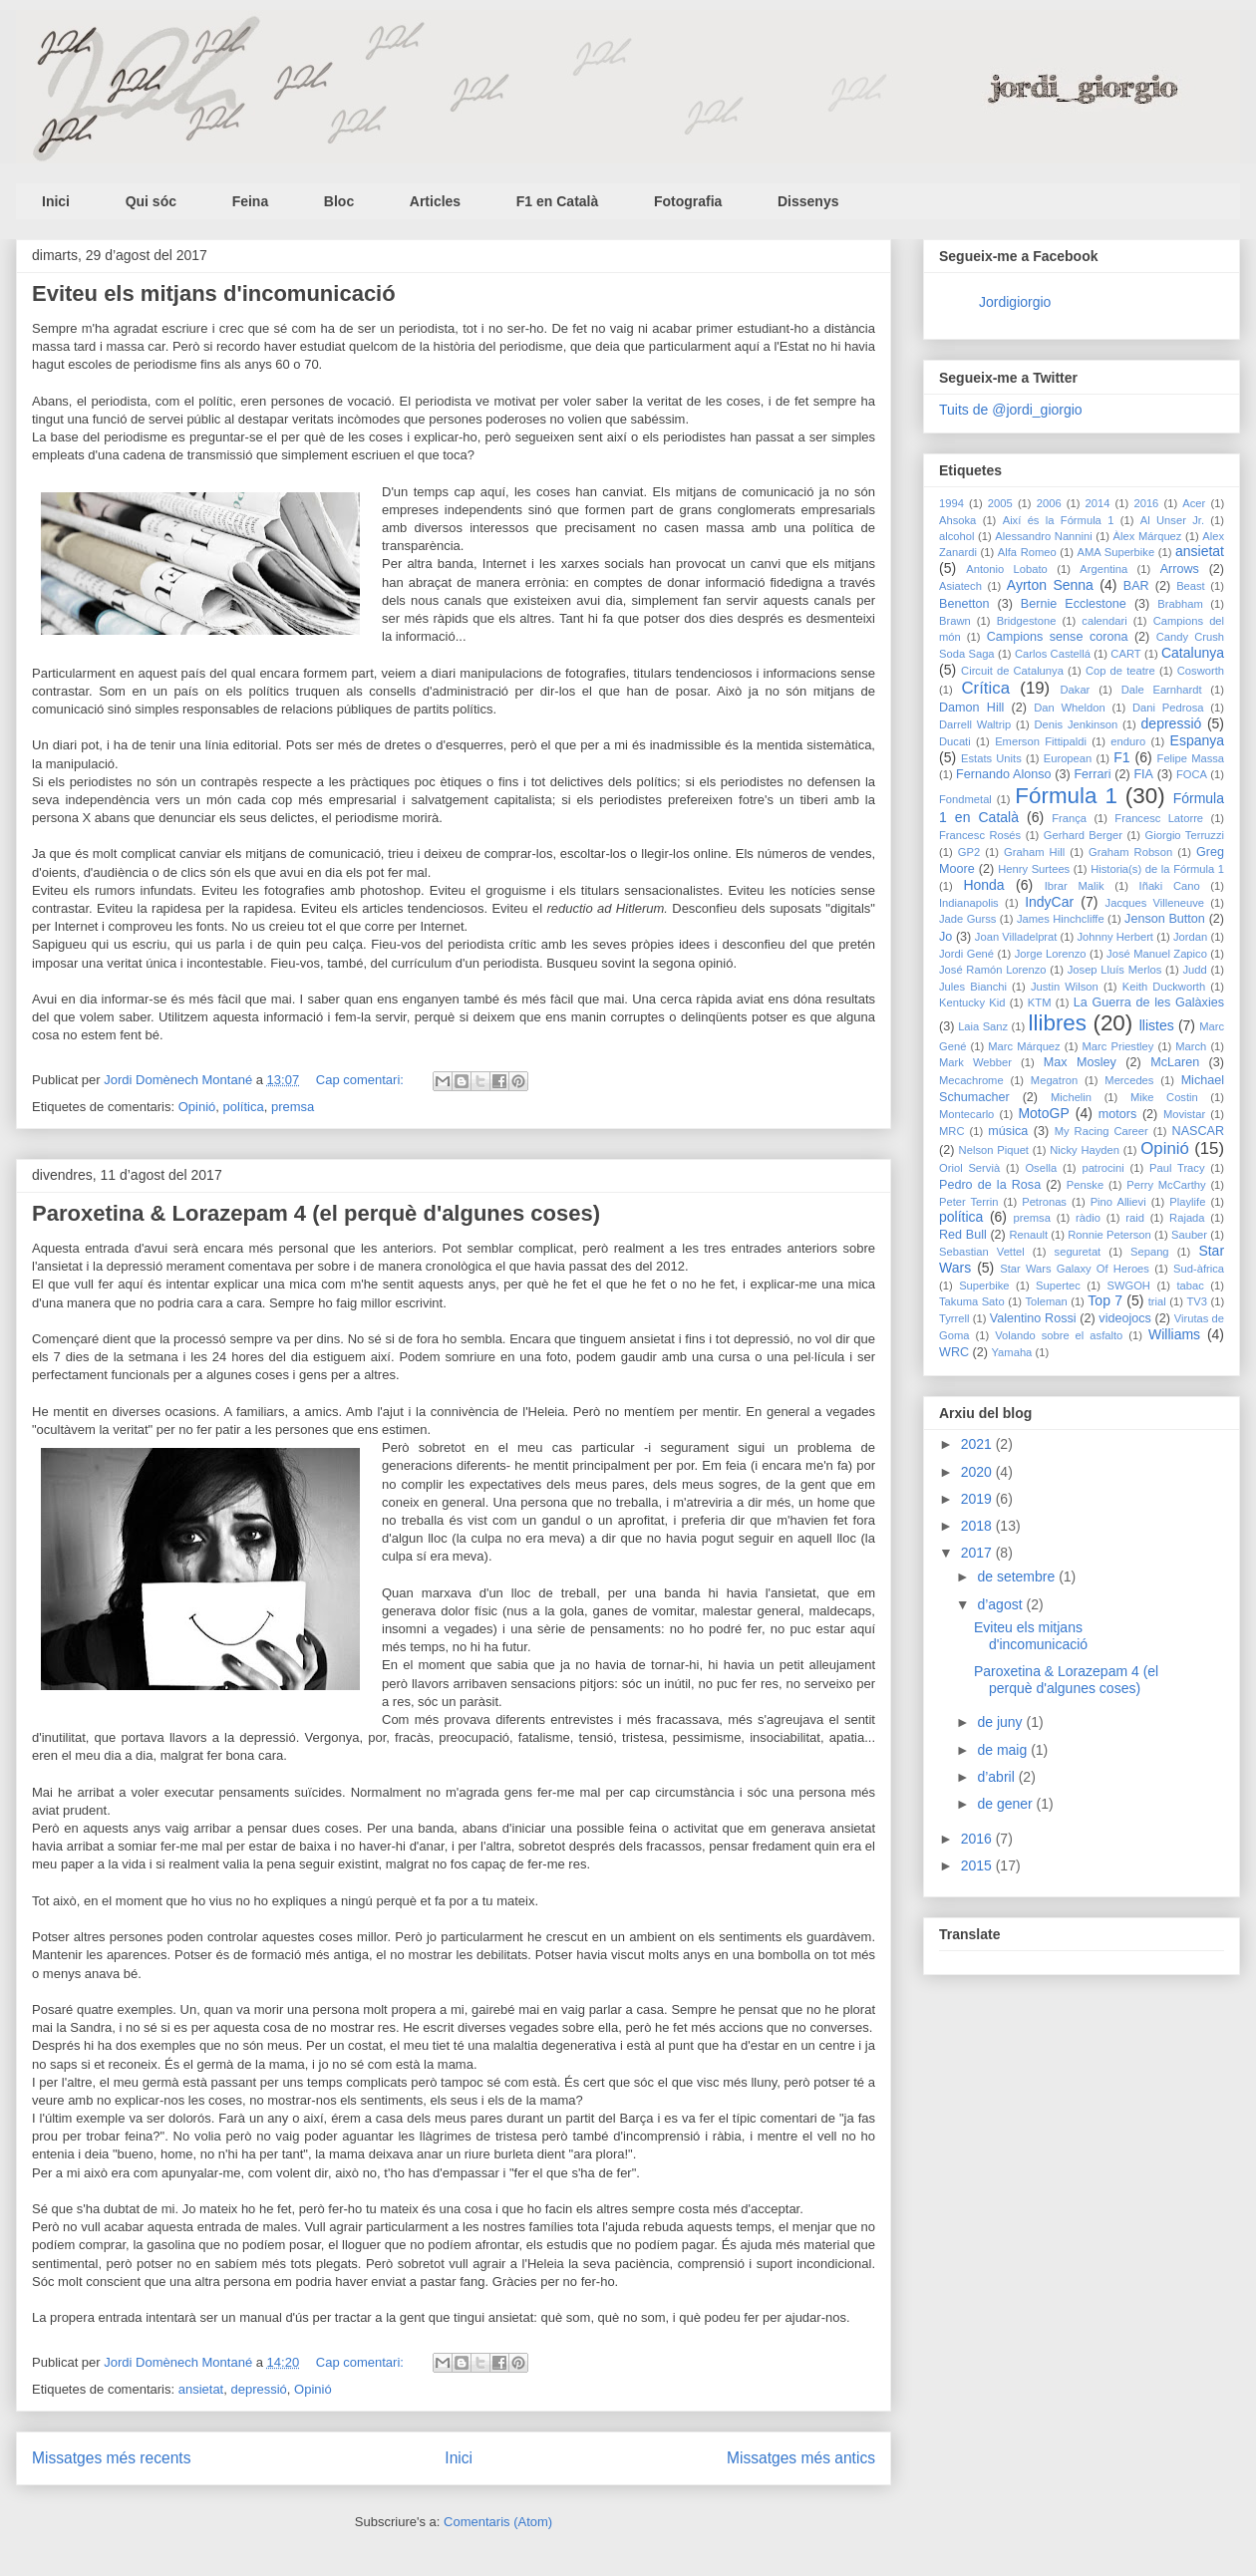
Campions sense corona (1057, 637)
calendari (1104, 621)
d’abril (997, 1777)
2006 (1049, 503)
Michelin (1071, 1097)
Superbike (984, 1285)
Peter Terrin (969, 1202)
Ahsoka (957, 520)
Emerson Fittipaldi (1041, 741)
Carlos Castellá (1053, 654)
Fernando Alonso (1003, 774)
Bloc (339, 201)
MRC (951, 1131)
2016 (1145, 503)
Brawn (955, 621)
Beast (1190, 586)
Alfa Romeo (1027, 552)
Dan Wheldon (1069, 708)
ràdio (1088, 1218)
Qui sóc (151, 201)
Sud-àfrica (1198, 1269)
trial (1157, 1301)
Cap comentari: (362, 1079)
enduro (1127, 741)
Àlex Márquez (1147, 536)
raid (1134, 1218)
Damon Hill (971, 708)
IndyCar (1049, 902)
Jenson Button (1164, 919)
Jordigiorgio (1015, 302)
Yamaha (1011, 1352)
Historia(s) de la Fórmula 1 (1157, 869)
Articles (435, 201)
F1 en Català (557, 201)
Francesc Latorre (1158, 818)
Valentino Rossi (1033, 1318)
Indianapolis (969, 903)
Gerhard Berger (1083, 835)
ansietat (201, 2389)
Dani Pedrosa (1168, 708)
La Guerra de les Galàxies (1149, 1002)
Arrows (1179, 569)
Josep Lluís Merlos (1115, 970)
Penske (1085, 1185)
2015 (978, 1865)
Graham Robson (1130, 852)
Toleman (1046, 1301)
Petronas (1044, 1202)
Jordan (1190, 937)
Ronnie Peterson (1109, 1235)
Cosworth (1200, 671)
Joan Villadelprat (1016, 937)
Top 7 (1105, 1300)
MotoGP (1043, 1113)
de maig (1004, 1750)
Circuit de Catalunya (1012, 671)
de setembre (1018, 1576)
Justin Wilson (1065, 987)
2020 (978, 1472)
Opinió (197, 1106)
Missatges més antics (801, 2457)
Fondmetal (965, 799)
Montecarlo (966, 1114)
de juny (1001, 1722)
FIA (1143, 774)
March (1190, 1046)
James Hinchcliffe (1060, 919)
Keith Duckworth (1163, 987)
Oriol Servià (969, 1168)
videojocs (1125, 1318)
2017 (978, 1553)
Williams (1174, 1334)
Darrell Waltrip (975, 724)
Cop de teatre (1120, 671)
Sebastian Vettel (982, 1252)
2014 (1098, 503)
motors (1118, 1114)
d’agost (1001, 1604)
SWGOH (1128, 1285)
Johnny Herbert (1115, 937)
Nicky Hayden (1084, 1150)
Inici (56, 201)
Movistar (1184, 1114)
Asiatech (960, 586)
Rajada (1186, 1218)
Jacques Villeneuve (1154, 903)
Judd (1194, 970)
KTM (1040, 1002)
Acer (1193, 503)
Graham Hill (1034, 852)
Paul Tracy (1177, 1168)
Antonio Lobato (1007, 569)
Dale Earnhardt (1161, 690)
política (243, 1106)
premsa (292, 1106)
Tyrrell (954, 1318)
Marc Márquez (1024, 1046)
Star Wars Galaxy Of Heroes (1074, 1269)
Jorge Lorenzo (1051, 954)
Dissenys (808, 201)
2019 (978, 1499)
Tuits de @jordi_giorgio (1011, 410)
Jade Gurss (967, 919)
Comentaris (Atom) (498, 2521)
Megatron (1054, 1080)
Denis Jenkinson (1075, 724)
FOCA (1191, 774)
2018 (978, 1526)
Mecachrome (971, 1080)
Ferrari (1092, 774)
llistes (1156, 1025)
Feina (250, 201)
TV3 (1196, 1301)
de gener (1006, 1804)
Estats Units (991, 758)
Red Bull (963, 1235)
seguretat (1078, 1252)
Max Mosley (1080, 1062)
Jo (945, 937)
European (1068, 758)
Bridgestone (1027, 621)
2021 (978, 1444)
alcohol (956, 536)
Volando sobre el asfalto (1058, 1335)
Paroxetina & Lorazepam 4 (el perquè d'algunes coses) (316, 1213)
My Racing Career (1101, 1131)
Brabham (1179, 604)
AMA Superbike (1116, 552)
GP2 (969, 852)
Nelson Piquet (994, 1150)
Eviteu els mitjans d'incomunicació (214, 293)
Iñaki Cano (1169, 886)
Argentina (1103, 569)
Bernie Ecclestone (1073, 604)
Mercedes (1128, 1080)
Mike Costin (1164, 1097)
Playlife (1187, 1202)
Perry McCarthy (1165, 1185)
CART (1125, 654)
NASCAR (1198, 1131)
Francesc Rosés (980, 835)
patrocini (1102, 1168)
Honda (983, 885)
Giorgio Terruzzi (1185, 835)
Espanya (1197, 740)
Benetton (964, 604)
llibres (1058, 1022)
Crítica (985, 688)
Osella (1041, 1168)
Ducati (955, 741)
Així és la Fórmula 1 (1058, 520)
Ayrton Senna (1050, 585)
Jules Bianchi (973, 987)
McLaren (1174, 1062)
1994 (951, 503)
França (1069, 818)
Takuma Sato (972, 1301)
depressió (258, 2389)
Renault (1028, 1235)
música (1008, 1131)
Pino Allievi (1118, 1202)
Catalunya (1192, 653)
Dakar (1076, 690)
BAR (1136, 586)
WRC (954, 1352)
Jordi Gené (966, 954)
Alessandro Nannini (1043, 536)
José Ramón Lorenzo (993, 970)
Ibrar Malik (1074, 886)
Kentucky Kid (972, 1002)
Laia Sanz (983, 1026)
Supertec (1058, 1285)
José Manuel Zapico (1156, 954)
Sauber (1189, 1235)
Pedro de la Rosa (990, 1185)
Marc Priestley (1118, 1046)
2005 (1000, 503)
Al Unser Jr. (1172, 520)
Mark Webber (975, 1062)
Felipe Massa (1191, 758)
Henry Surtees (1034, 869)
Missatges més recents (111, 2457)
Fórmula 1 (1066, 795)
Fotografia (688, 201)
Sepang (1149, 1252)
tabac (1190, 1285)
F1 (1121, 757)
